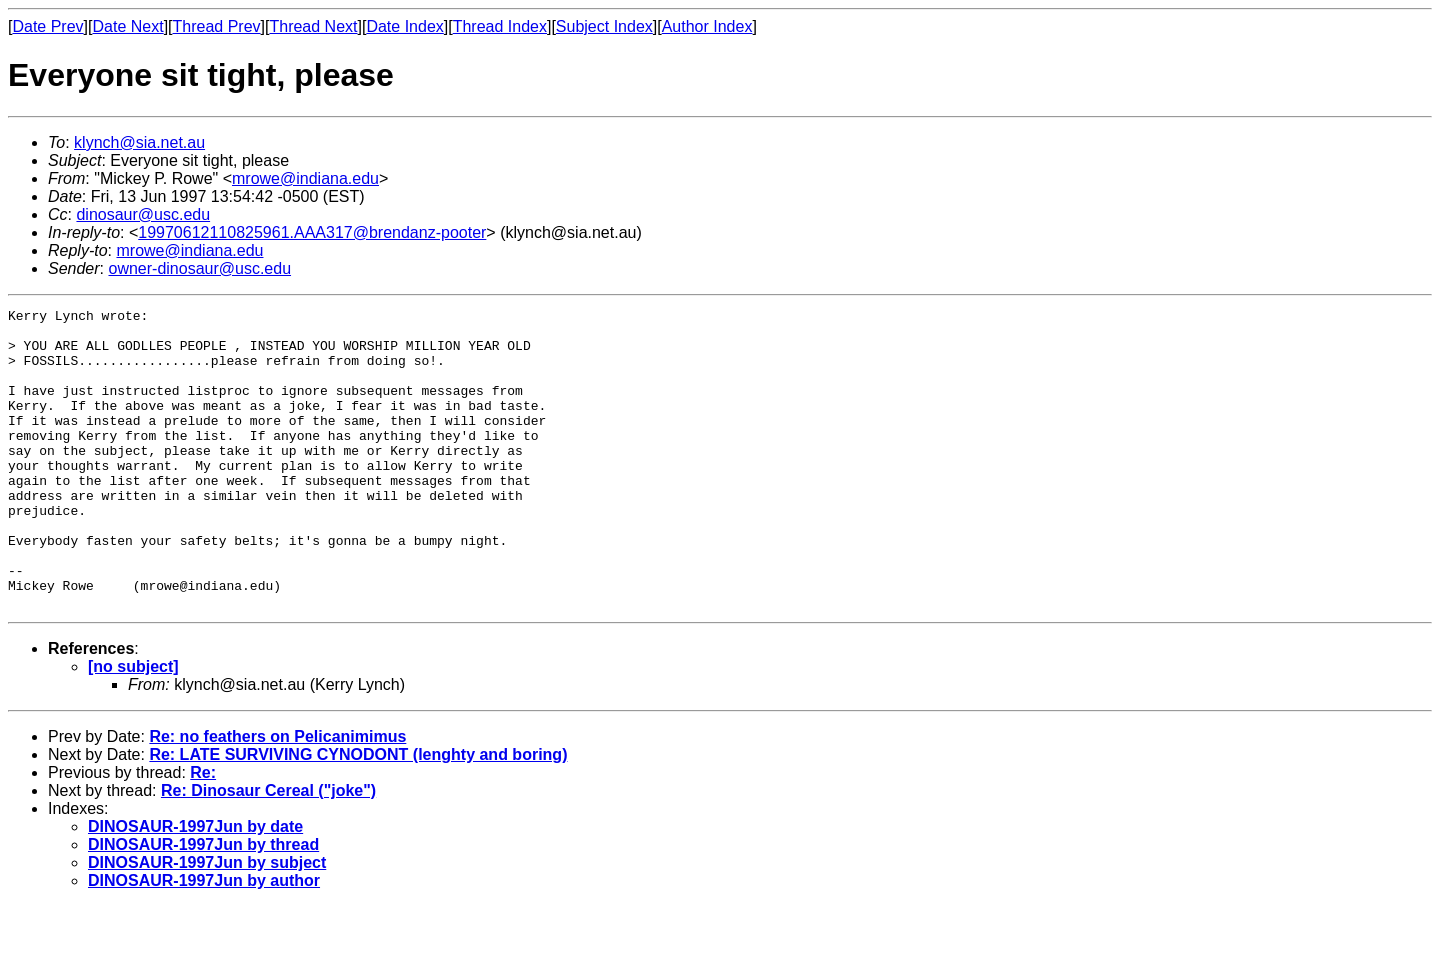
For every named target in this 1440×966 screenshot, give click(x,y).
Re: (203, 832)
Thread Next (313, 26)
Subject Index (604, 26)
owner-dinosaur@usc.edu (199, 268)
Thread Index (500, 26)
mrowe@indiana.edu (305, 178)
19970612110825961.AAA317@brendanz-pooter (312, 232)
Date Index (404, 26)
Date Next (127, 26)
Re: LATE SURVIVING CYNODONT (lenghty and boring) (358, 814)
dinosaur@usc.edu (143, 214)
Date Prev (47, 26)
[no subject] (133, 726)
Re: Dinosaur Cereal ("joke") (268, 850)
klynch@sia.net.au (139, 142)
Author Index (707, 26)
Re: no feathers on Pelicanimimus (277, 796)
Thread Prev (217, 26)
